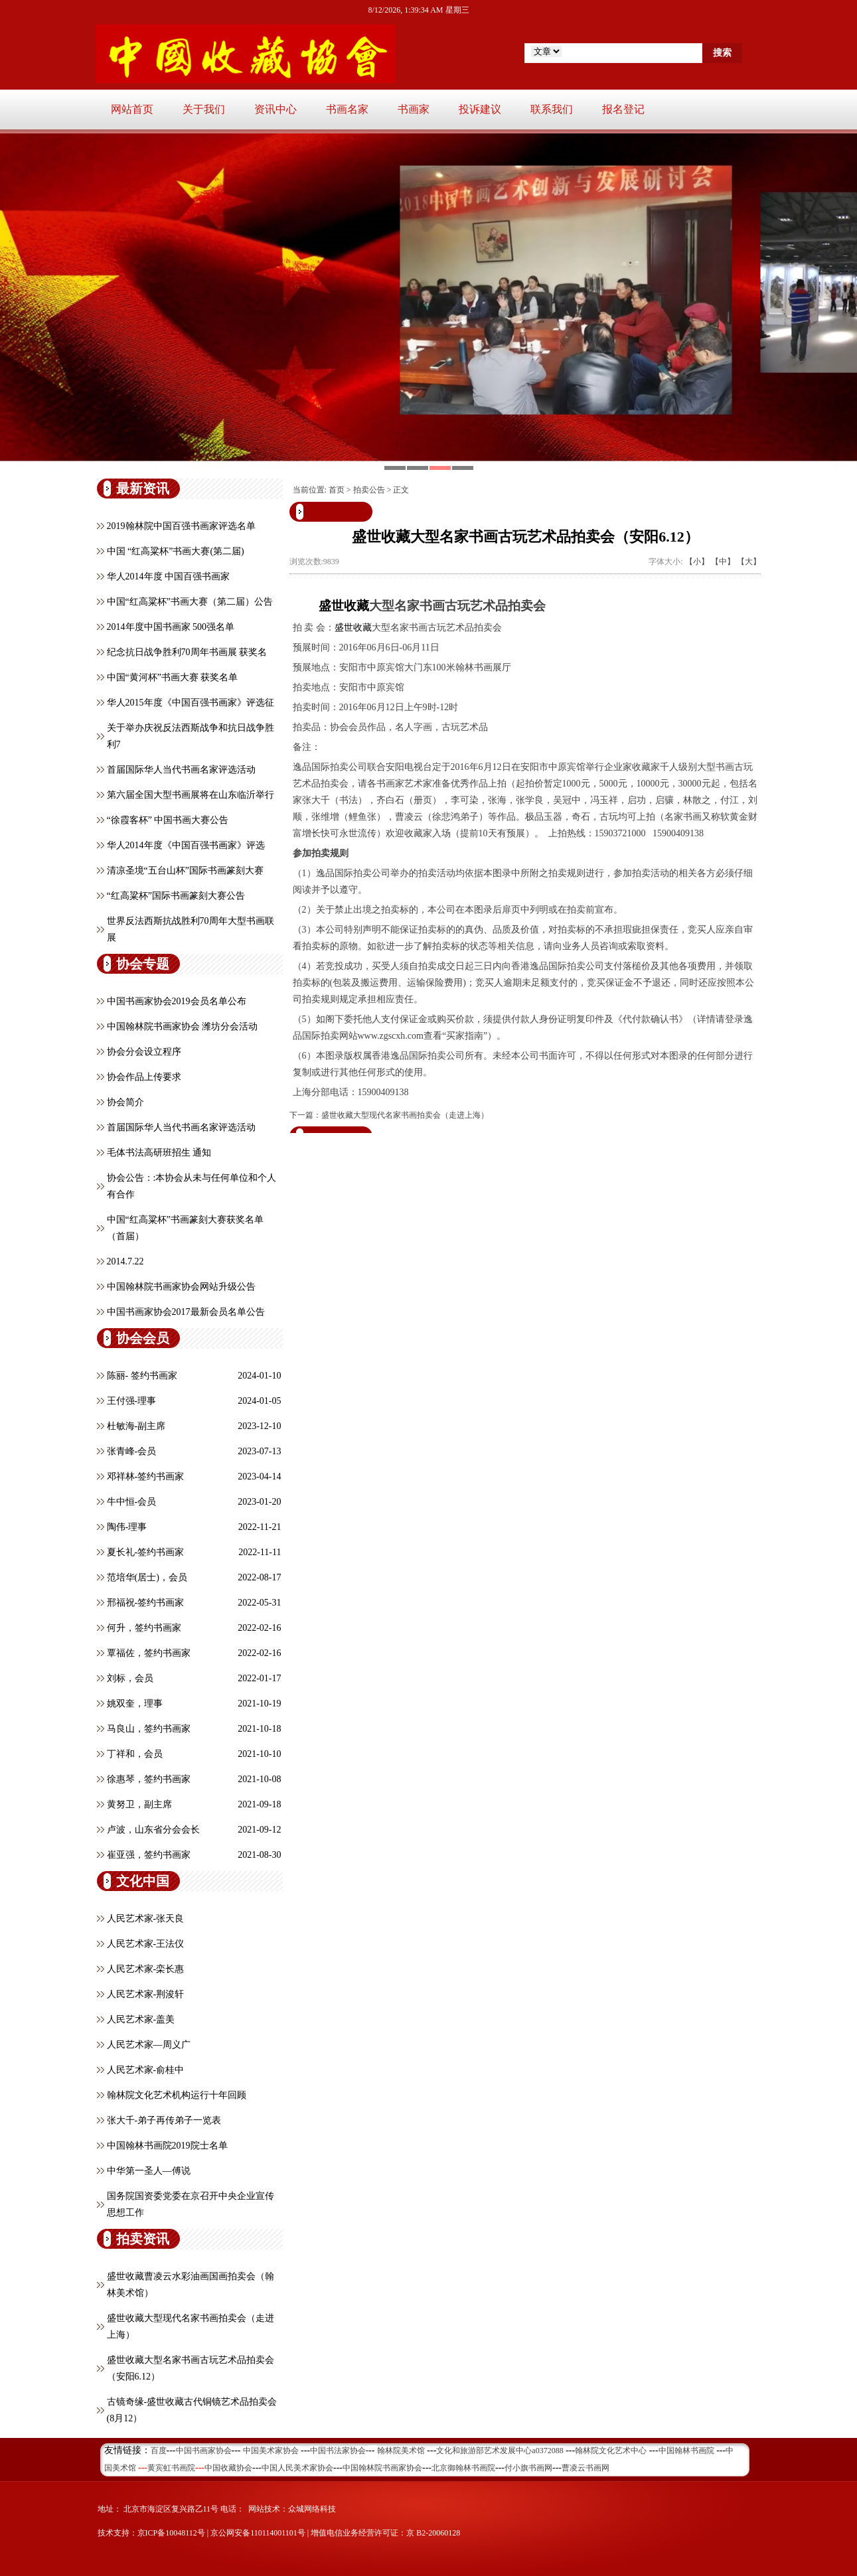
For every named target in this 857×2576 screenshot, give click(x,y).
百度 (159, 2450)
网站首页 (132, 109)
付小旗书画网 (528, 2467)
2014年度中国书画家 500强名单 (171, 627)
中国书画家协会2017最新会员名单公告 (186, 1312)
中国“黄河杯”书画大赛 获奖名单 (172, 677)
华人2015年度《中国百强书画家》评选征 (190, 703)
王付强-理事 (132, 1401)
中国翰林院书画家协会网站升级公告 (181, 1287)
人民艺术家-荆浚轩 (146, 1994)
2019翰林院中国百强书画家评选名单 (181, 526)
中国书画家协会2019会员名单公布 (176, 1001)
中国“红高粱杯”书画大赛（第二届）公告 (190, 602)
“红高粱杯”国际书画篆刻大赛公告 (176, 896)
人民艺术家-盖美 (141, 2019)
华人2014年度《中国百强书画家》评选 (186, 845)
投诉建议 (480, 109)
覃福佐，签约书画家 (149, 1653)
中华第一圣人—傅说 (149, 2171)
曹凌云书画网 (585, 2467)
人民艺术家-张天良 (146, 1919)
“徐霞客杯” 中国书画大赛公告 (168, 820)
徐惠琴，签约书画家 (149, 1779)
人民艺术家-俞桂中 (146, 2070)
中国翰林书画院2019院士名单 (167, 2146)
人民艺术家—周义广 (149, 2045)
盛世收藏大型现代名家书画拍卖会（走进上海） (405, 1115)
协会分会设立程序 (144, 1052)
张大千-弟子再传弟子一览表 (164, 2120)
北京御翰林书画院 (463, 2467)
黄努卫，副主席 (139, 1804)
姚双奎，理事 (135, 1703)
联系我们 (551, 109)
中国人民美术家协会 (297, 2467)
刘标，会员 (130, 1678)
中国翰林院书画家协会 (382, 2467)
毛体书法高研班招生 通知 (159, 1153)
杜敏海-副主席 (136, 1426)
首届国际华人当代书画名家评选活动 (181, 770)
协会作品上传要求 (144, 1077)
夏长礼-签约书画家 (146, 1552)
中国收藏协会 (228, 2467)
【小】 (697, 561)
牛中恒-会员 (132, 1502)
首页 (337, 489)
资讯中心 (275, 109)
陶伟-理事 (127, 1527)
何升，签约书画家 (144, 1628)
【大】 (749, 561)
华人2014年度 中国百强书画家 (168, 576)
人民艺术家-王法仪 (146, 1944)
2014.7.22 (125, 1261)
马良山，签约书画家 (149, 1729)
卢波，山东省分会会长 (153, 1830)
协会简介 (125, 1102)
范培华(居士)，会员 (147, 1577)
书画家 (413, 109)
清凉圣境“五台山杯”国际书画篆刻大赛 (185, 870)
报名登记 (623, 109)
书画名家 (347, 109)
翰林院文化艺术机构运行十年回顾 (176, 2095)
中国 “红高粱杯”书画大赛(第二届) (175, 551)
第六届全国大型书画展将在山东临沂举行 (190, 795)
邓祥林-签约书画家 (146, 1476)
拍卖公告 (369, 489)
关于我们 (204, 109)
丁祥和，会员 (135, 1754)
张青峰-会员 (132, 1451)
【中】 (723, 561)
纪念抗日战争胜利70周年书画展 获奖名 (187, 652)
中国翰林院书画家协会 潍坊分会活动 (182, 1026)
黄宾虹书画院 (171, 2467)
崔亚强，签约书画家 (149, 1855)
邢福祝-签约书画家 (146, 1603)
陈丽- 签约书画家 (142, 1376)
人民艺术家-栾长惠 (146, 1969)
